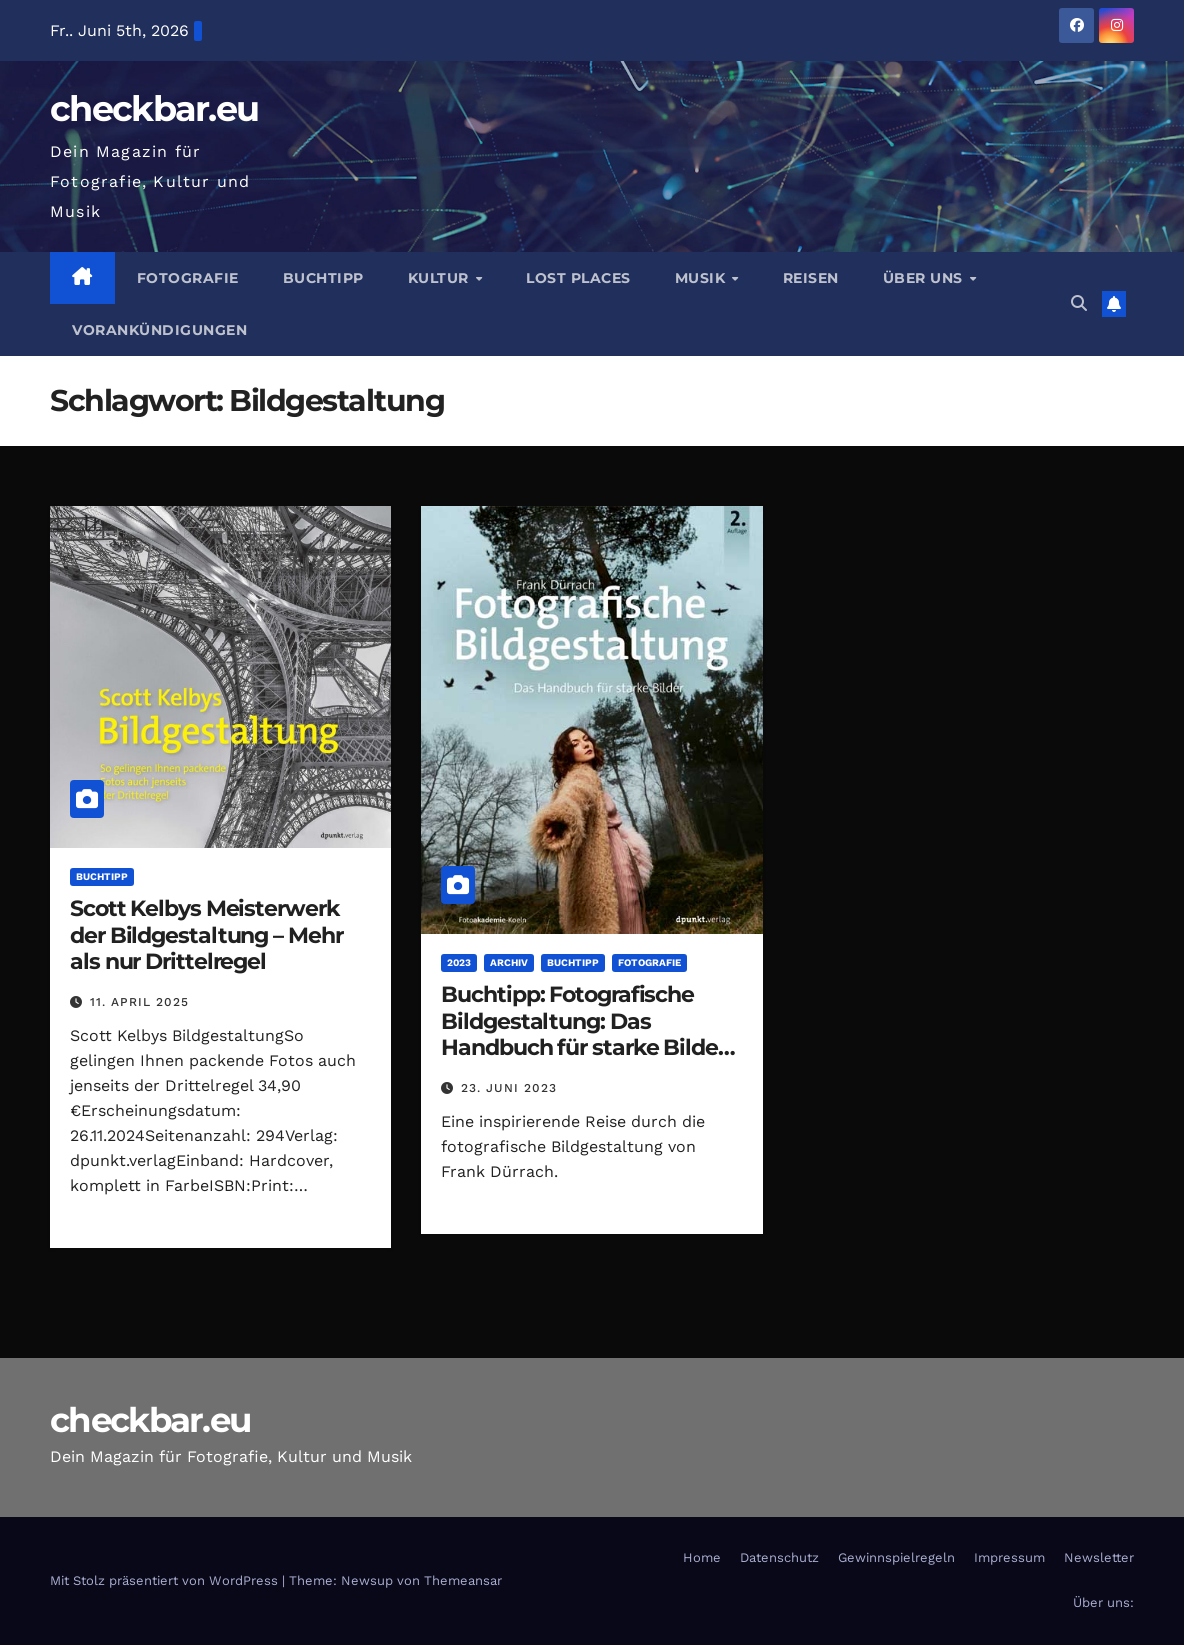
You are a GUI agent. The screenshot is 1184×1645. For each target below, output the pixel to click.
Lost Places (578, 278)
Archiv (509, 962)
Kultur (441, 278)
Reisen (811, 278)
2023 (459, 962)
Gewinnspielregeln (896, 1557)
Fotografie (188, 278)
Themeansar (463, 1580)
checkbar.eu (154, 108)
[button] (1079, 303)
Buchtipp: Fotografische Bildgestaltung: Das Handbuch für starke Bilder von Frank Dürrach (583, 1034)
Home (702, 1557)
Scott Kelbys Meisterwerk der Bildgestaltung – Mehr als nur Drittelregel (206, 935)
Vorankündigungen (159, 330)
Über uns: (1103, 1602)
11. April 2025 (139, 1002)
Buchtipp (323, 278)
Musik (702, 278)
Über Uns (925, 278)
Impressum (1009, 1557)
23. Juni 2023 (509, 1088)
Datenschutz (779, 1557)
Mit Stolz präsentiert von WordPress (166, 1580)
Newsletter (1099, 1557)
